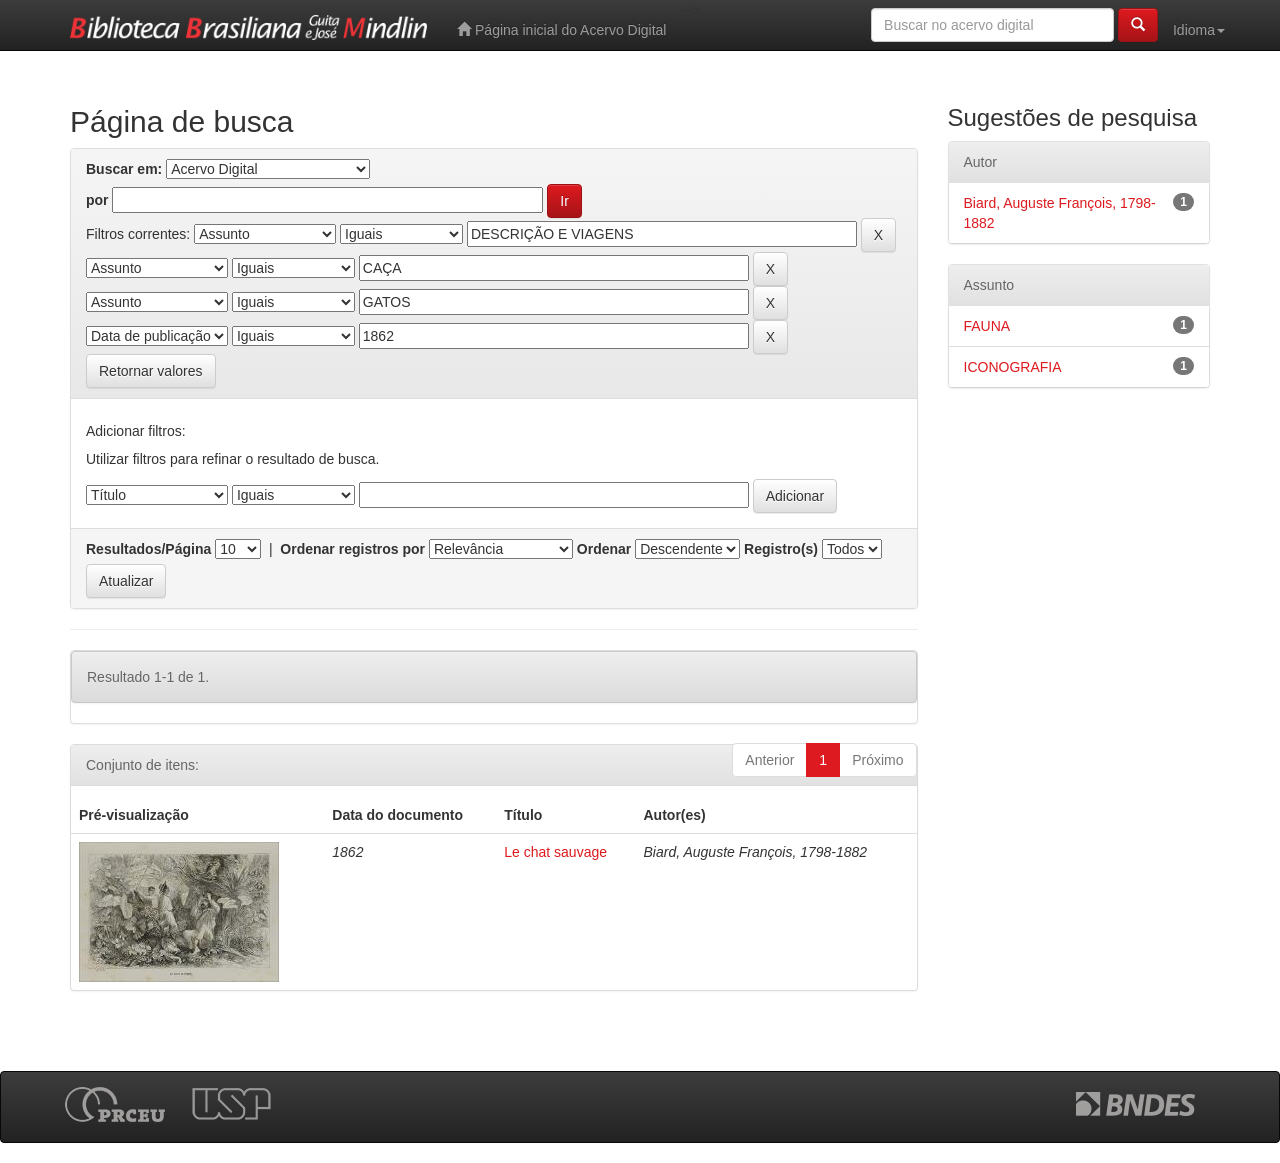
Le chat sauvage (555, 852)
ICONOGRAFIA (1013, 367)
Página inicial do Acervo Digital (561, 29)
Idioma (1199, 30)
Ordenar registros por (352, 549)
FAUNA (987, 326)
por (97, 200)
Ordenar (604, 549)
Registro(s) (781, 549)
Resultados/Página (148, 549)
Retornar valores (151, 371)
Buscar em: (124, 169)
